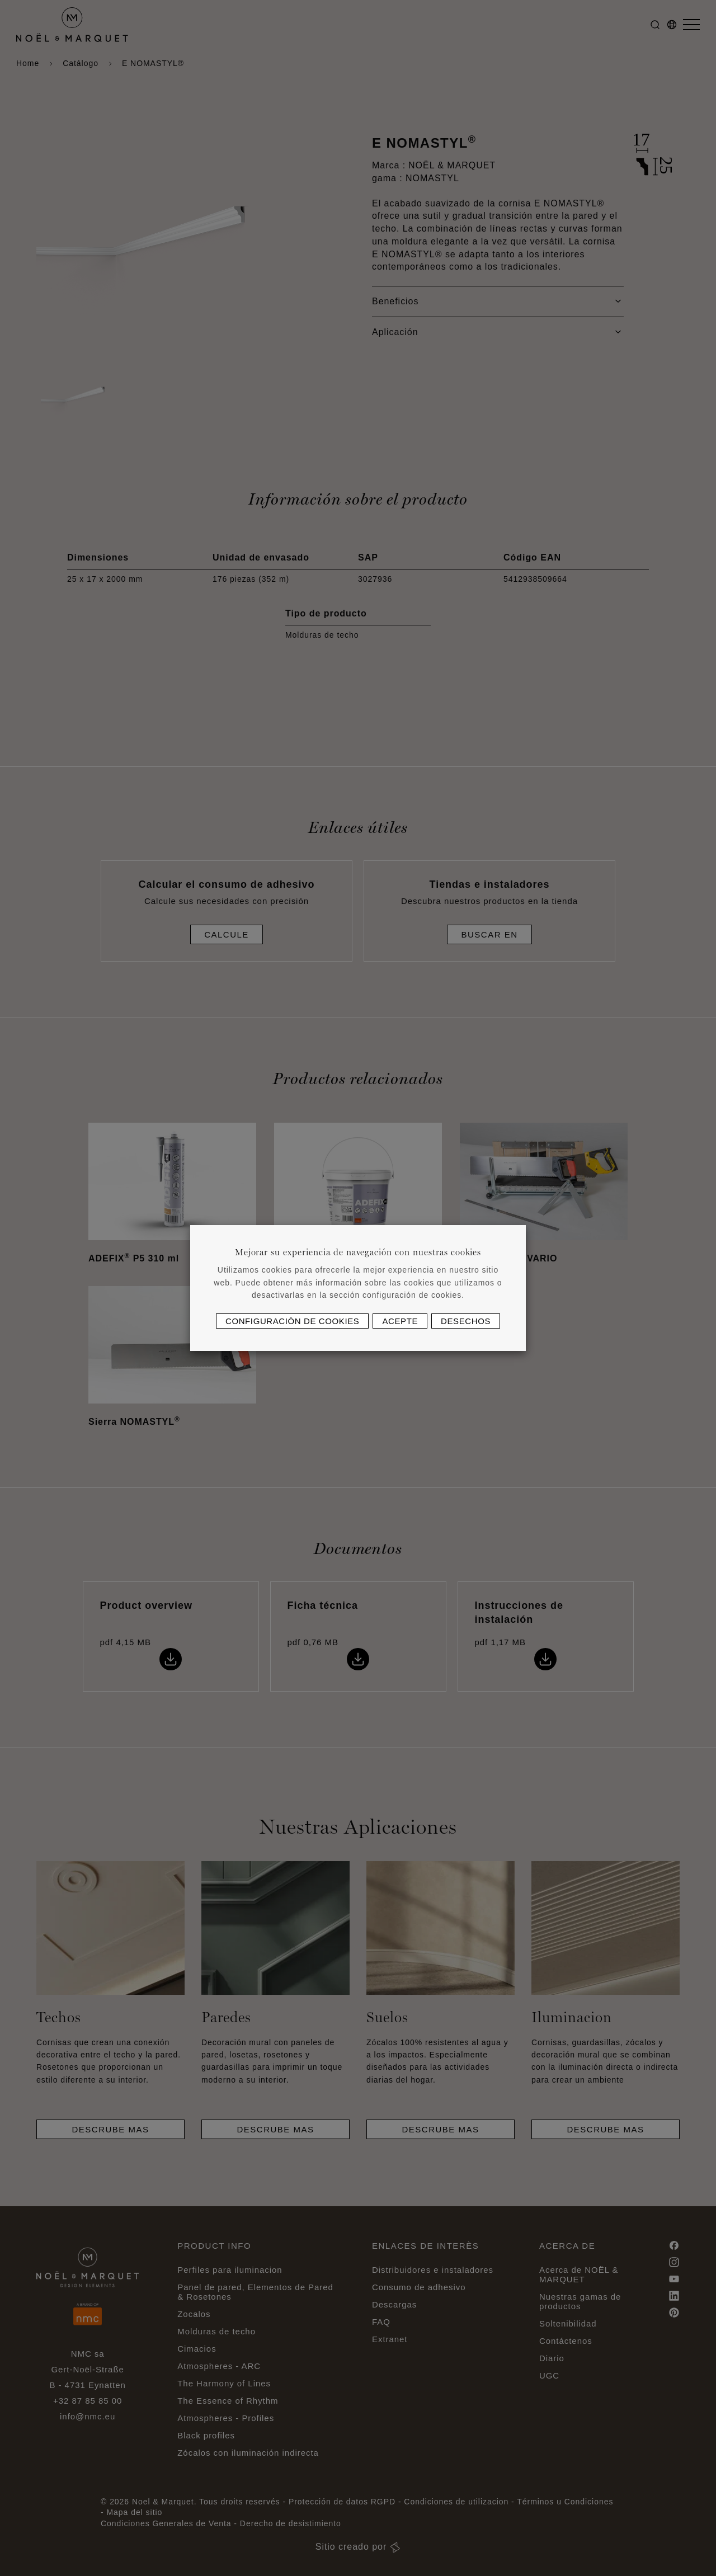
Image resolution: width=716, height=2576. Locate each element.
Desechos (466, 1321)
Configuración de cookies (292, 1321)
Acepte (400, 1321)
